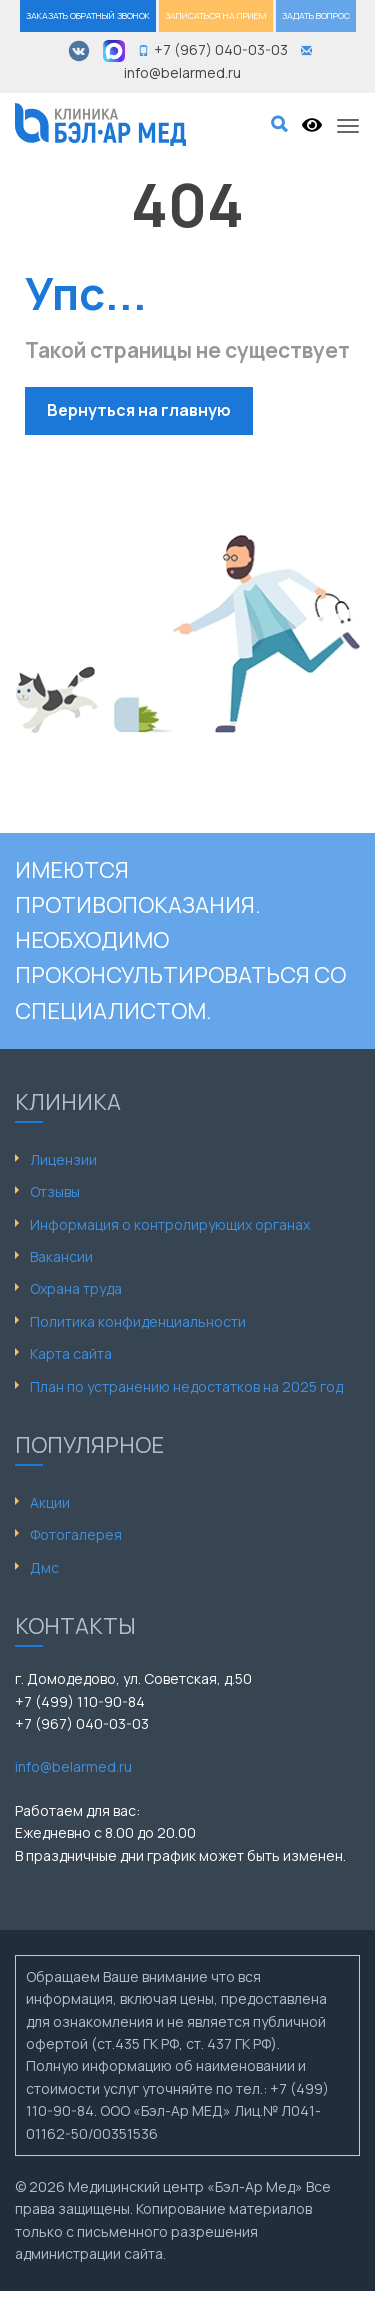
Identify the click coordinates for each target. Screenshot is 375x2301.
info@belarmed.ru (73, 1766)
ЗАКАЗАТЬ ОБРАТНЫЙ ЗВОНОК (88, 15)
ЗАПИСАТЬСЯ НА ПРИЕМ (216, 15)
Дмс (44, 1567)
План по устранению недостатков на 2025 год (186, 1386)
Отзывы (55, 1191)
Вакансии (61, 1256)
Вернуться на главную (139, 410)
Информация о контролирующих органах (170, 1224)
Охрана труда (76, 1288)
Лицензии (63, 1159)
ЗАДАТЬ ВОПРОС (316, 15)
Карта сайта (71, 1353)
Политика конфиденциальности (138, 1321)
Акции (50, 1502)
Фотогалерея (76, 1534)
